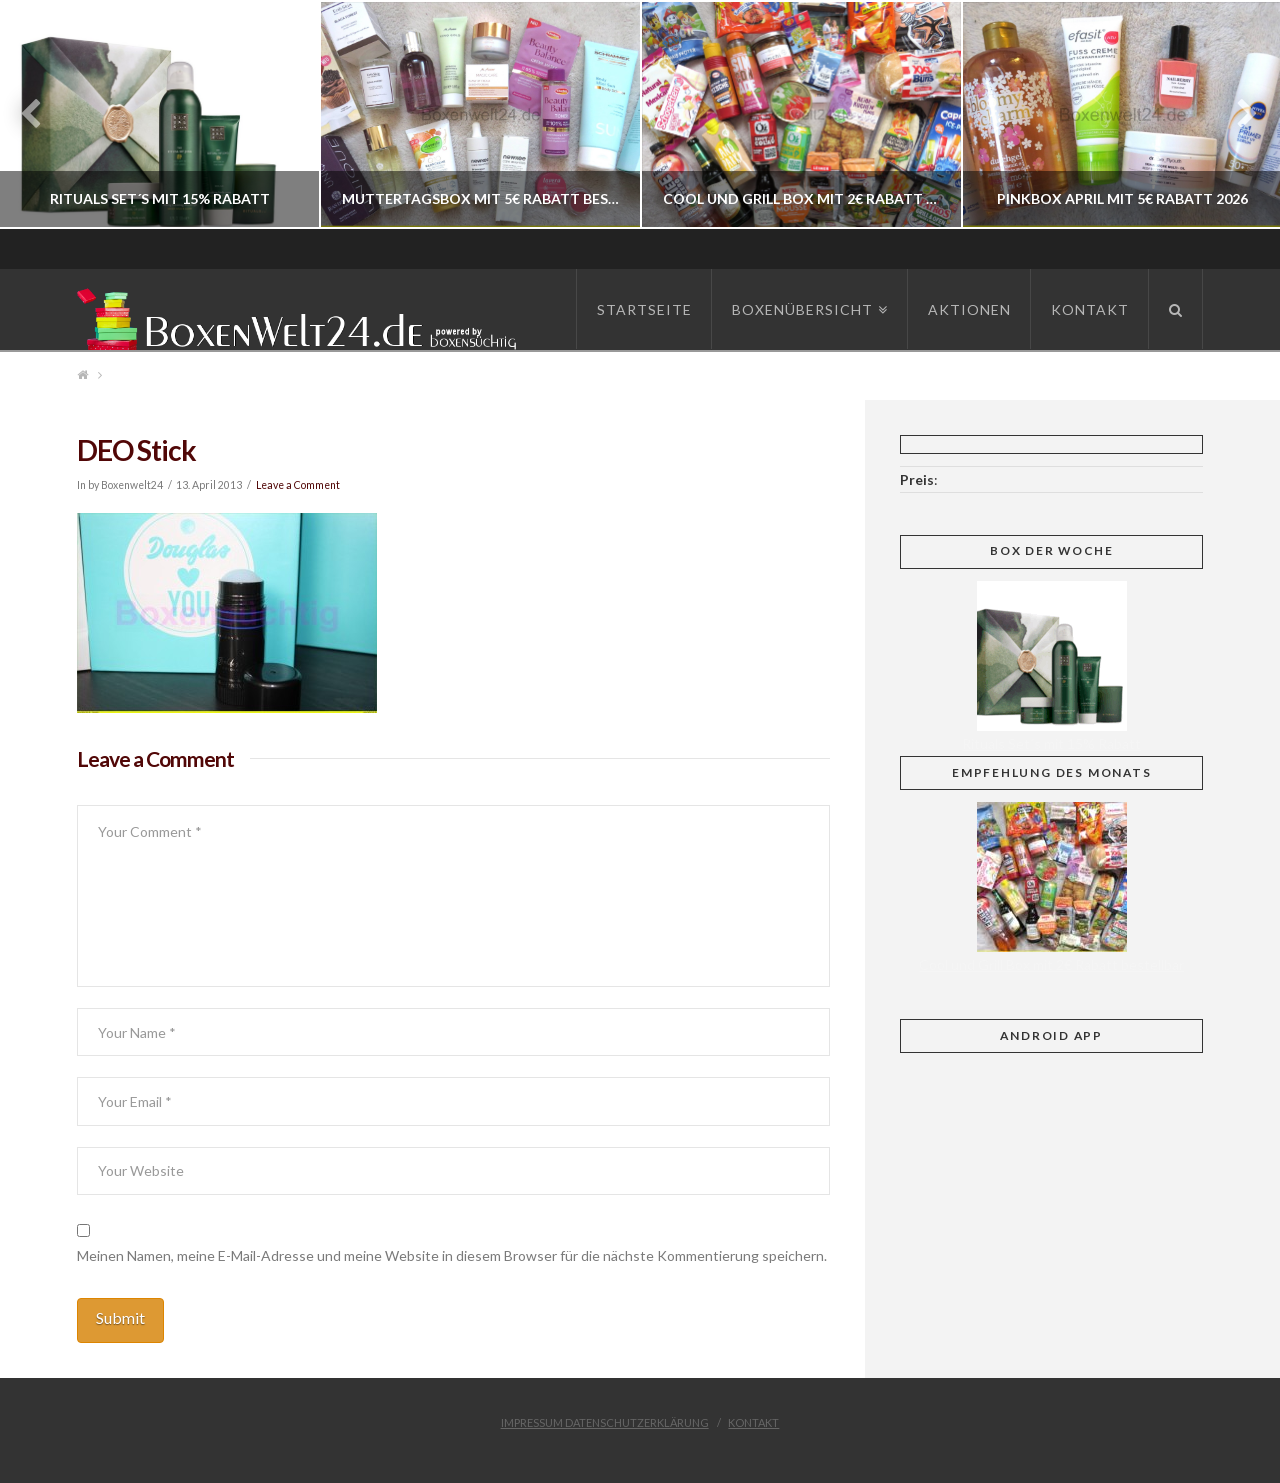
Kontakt (753, 1422)
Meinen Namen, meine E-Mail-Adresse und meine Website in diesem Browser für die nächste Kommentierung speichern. (452, 1255)
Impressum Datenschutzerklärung (605, 1422)
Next (1237, 114)
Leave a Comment (298, 485)
